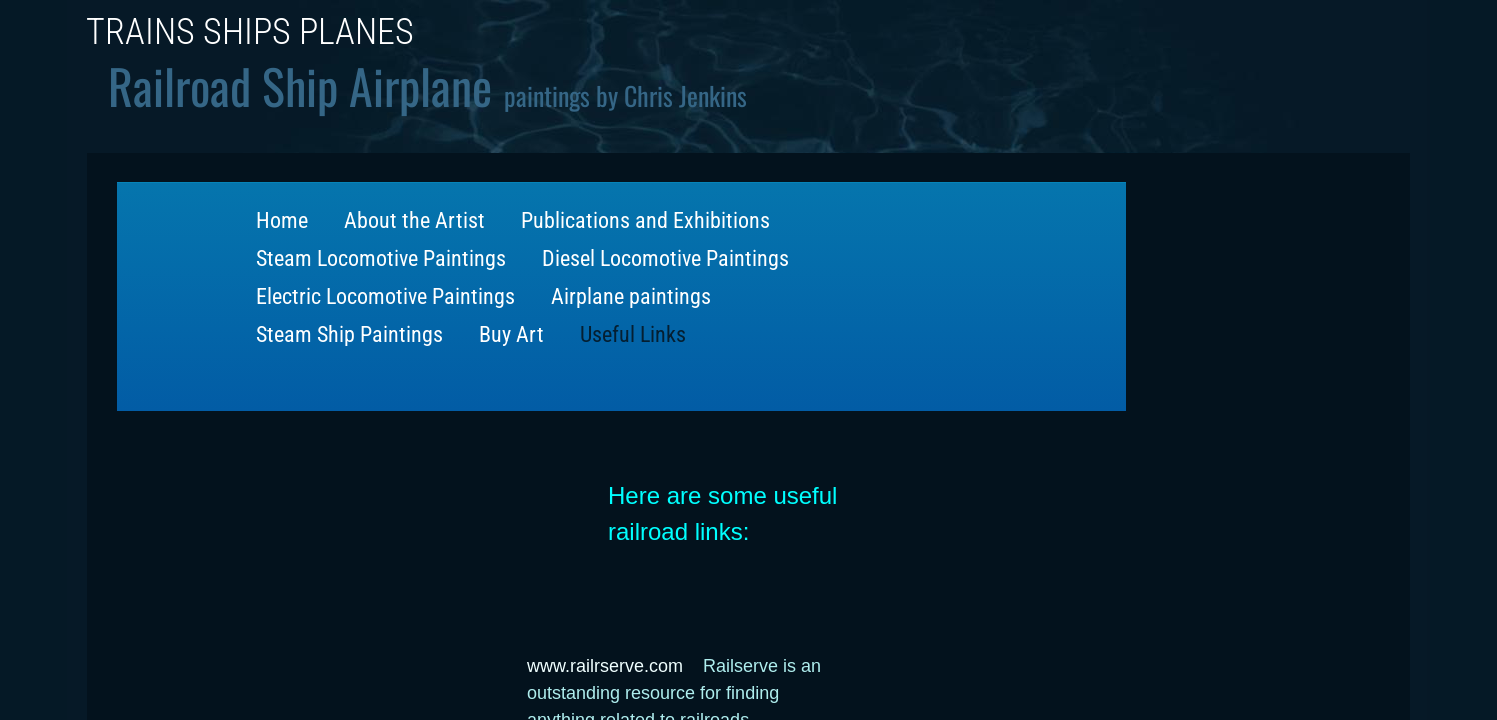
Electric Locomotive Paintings (385, 296)
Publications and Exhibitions (645, 220)
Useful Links (633, 334)
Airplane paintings (631, 296)
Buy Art (511, 334)
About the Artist (414, 220)
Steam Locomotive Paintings (381, 258)
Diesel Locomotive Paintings (665, 258)
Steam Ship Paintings (349, 334)
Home (282, 220)
